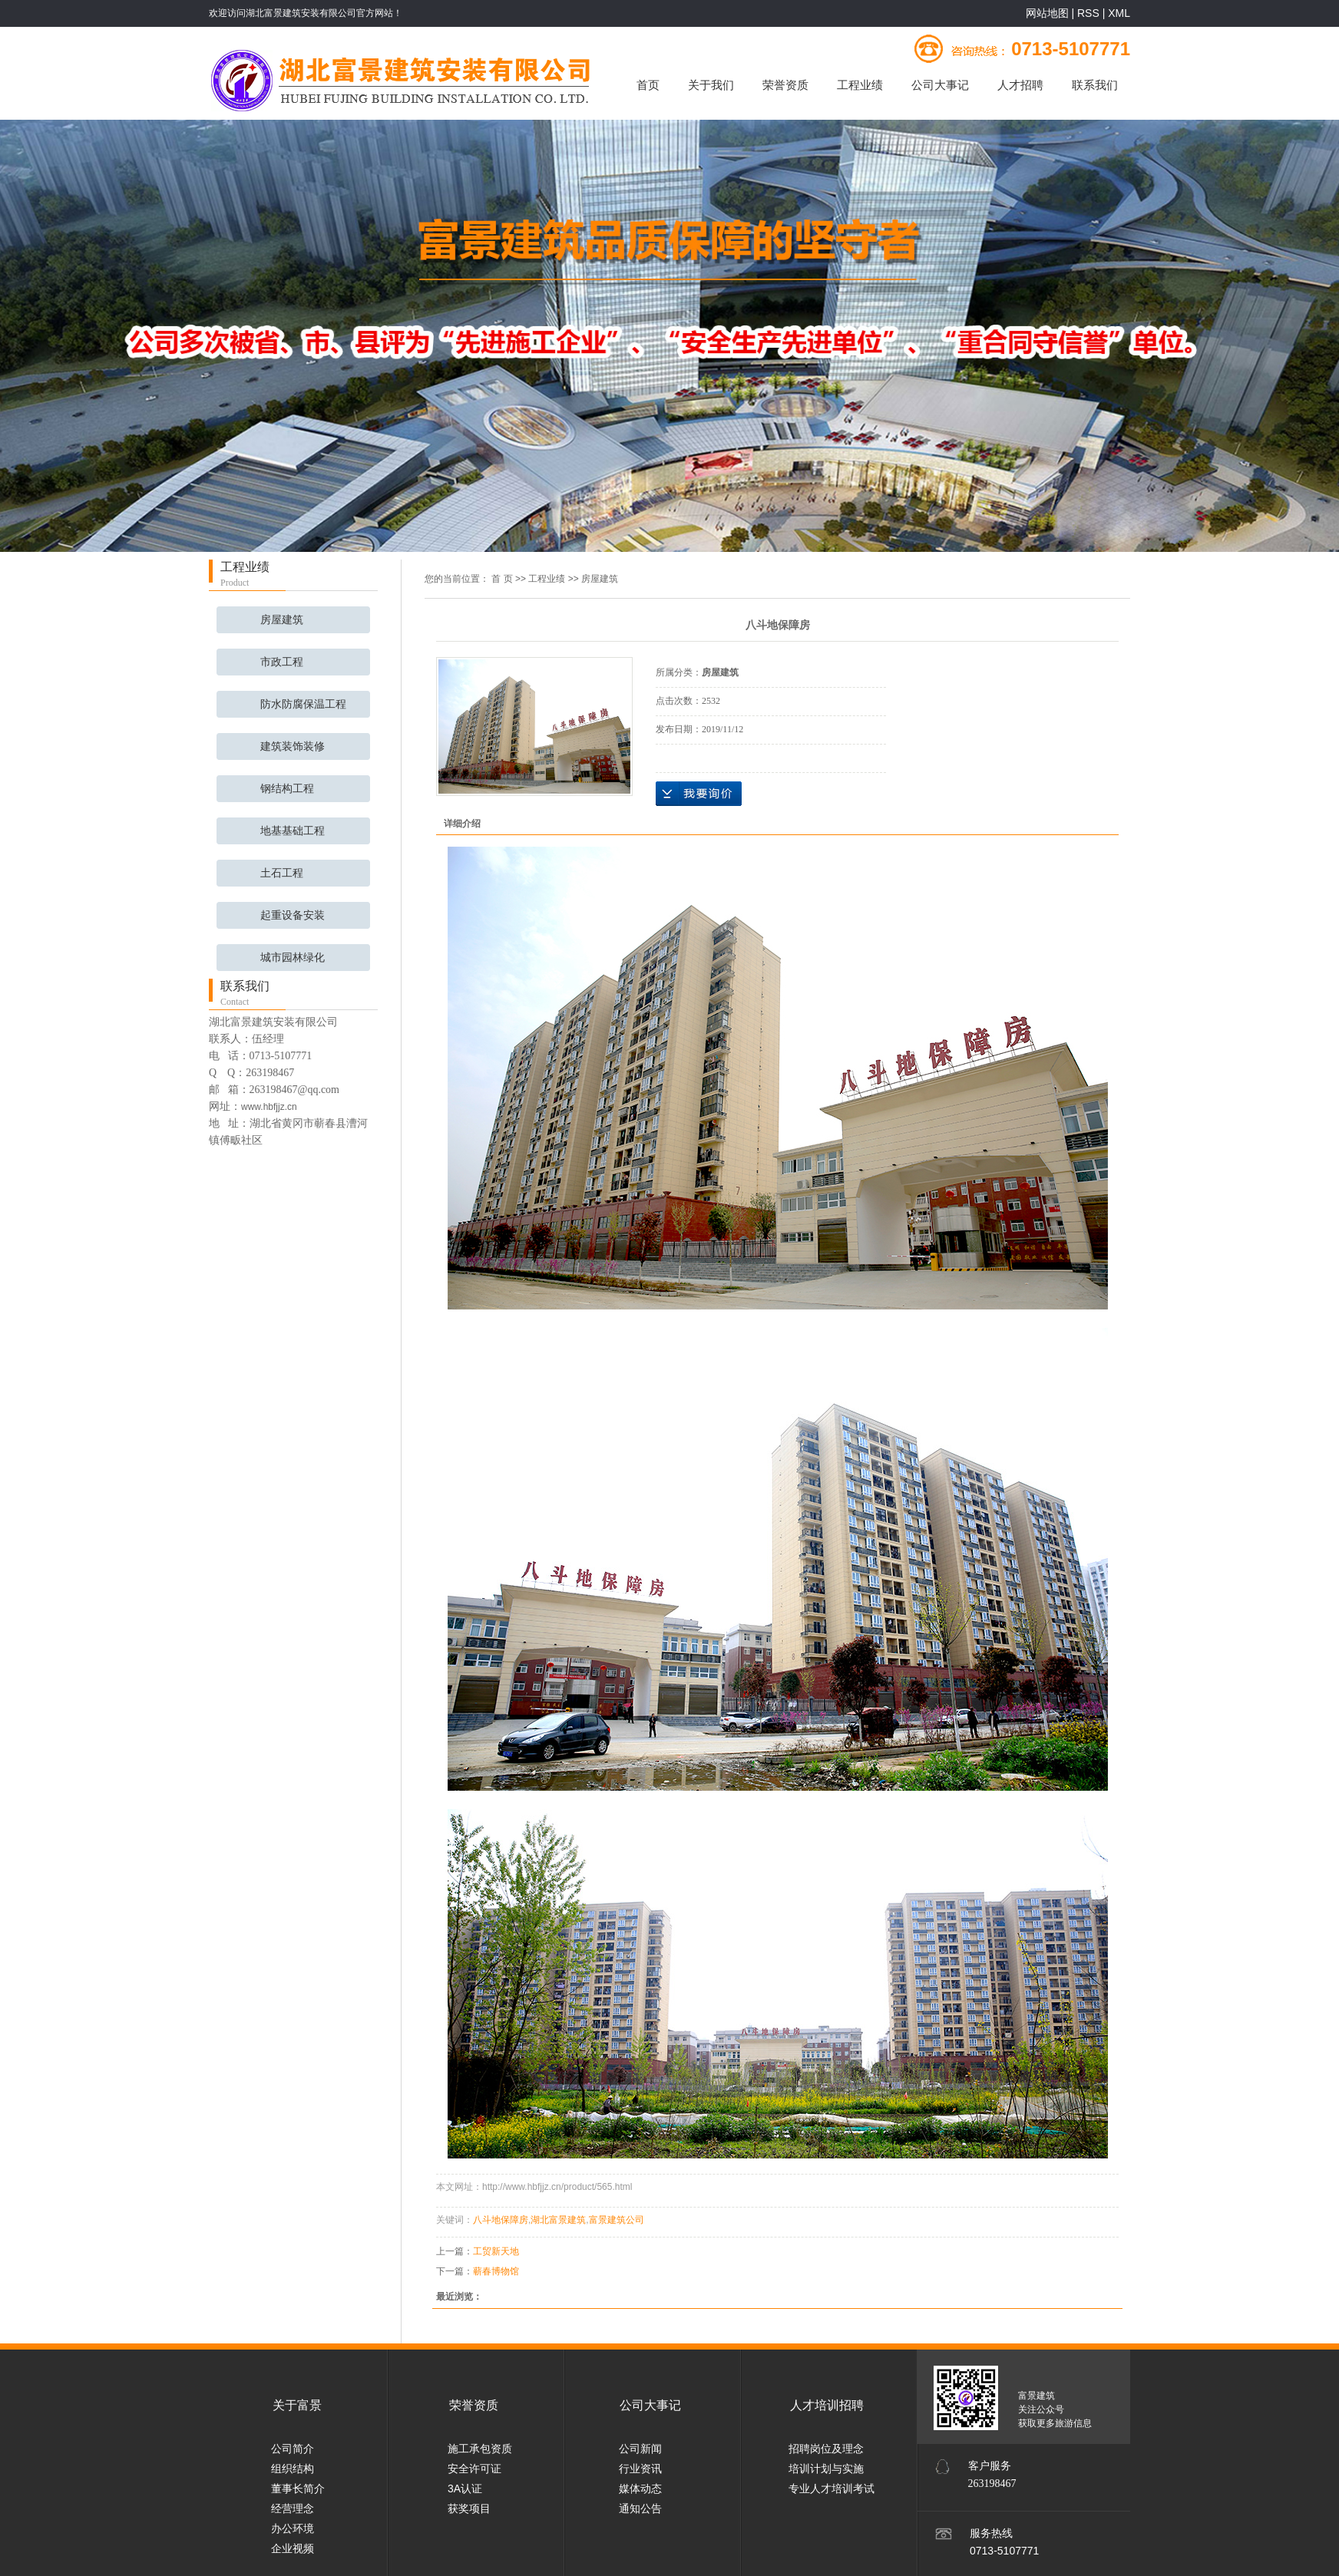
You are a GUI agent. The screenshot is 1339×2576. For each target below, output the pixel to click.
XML (1119, 13)
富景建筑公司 (616, 2219)
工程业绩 (860, 84)
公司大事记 (940, 84)
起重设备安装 (292, 915)
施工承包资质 (480, 2448)
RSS (1088, 13)
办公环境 (292, 2528)
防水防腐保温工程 (303, 704)
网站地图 (1049, 13)
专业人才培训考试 (831, 2488)
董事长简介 (298, 2488)
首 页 (501, 578)
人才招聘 (1020, 84)
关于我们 (711, 84)
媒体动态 (640, 2488)
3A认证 (465, 2488)
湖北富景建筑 (558, 2219)
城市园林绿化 (292, 957)
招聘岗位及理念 (826, 2448)
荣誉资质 (785, 84)
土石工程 (281, 873)
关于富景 (297, 2405)
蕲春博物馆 (496, 2271)
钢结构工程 (287, 788)
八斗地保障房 (500, 2219)
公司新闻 (640, 2448)
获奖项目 (469, 2508)
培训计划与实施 (826, 2468)
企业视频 (292, 2548)
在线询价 (699, 793)
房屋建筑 (281, 620)
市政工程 (281, 662)
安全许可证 (474, 2468)
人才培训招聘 (827, 2405)
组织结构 (292, 2468)
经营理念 (292, 2508)
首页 (648, 84)
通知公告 (640, 2508)
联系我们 (1095, 84)
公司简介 (292, 2448)
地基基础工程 (292, 831)
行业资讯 (640, 2468)
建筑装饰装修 (292, 746)
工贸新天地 (496, 2251)
